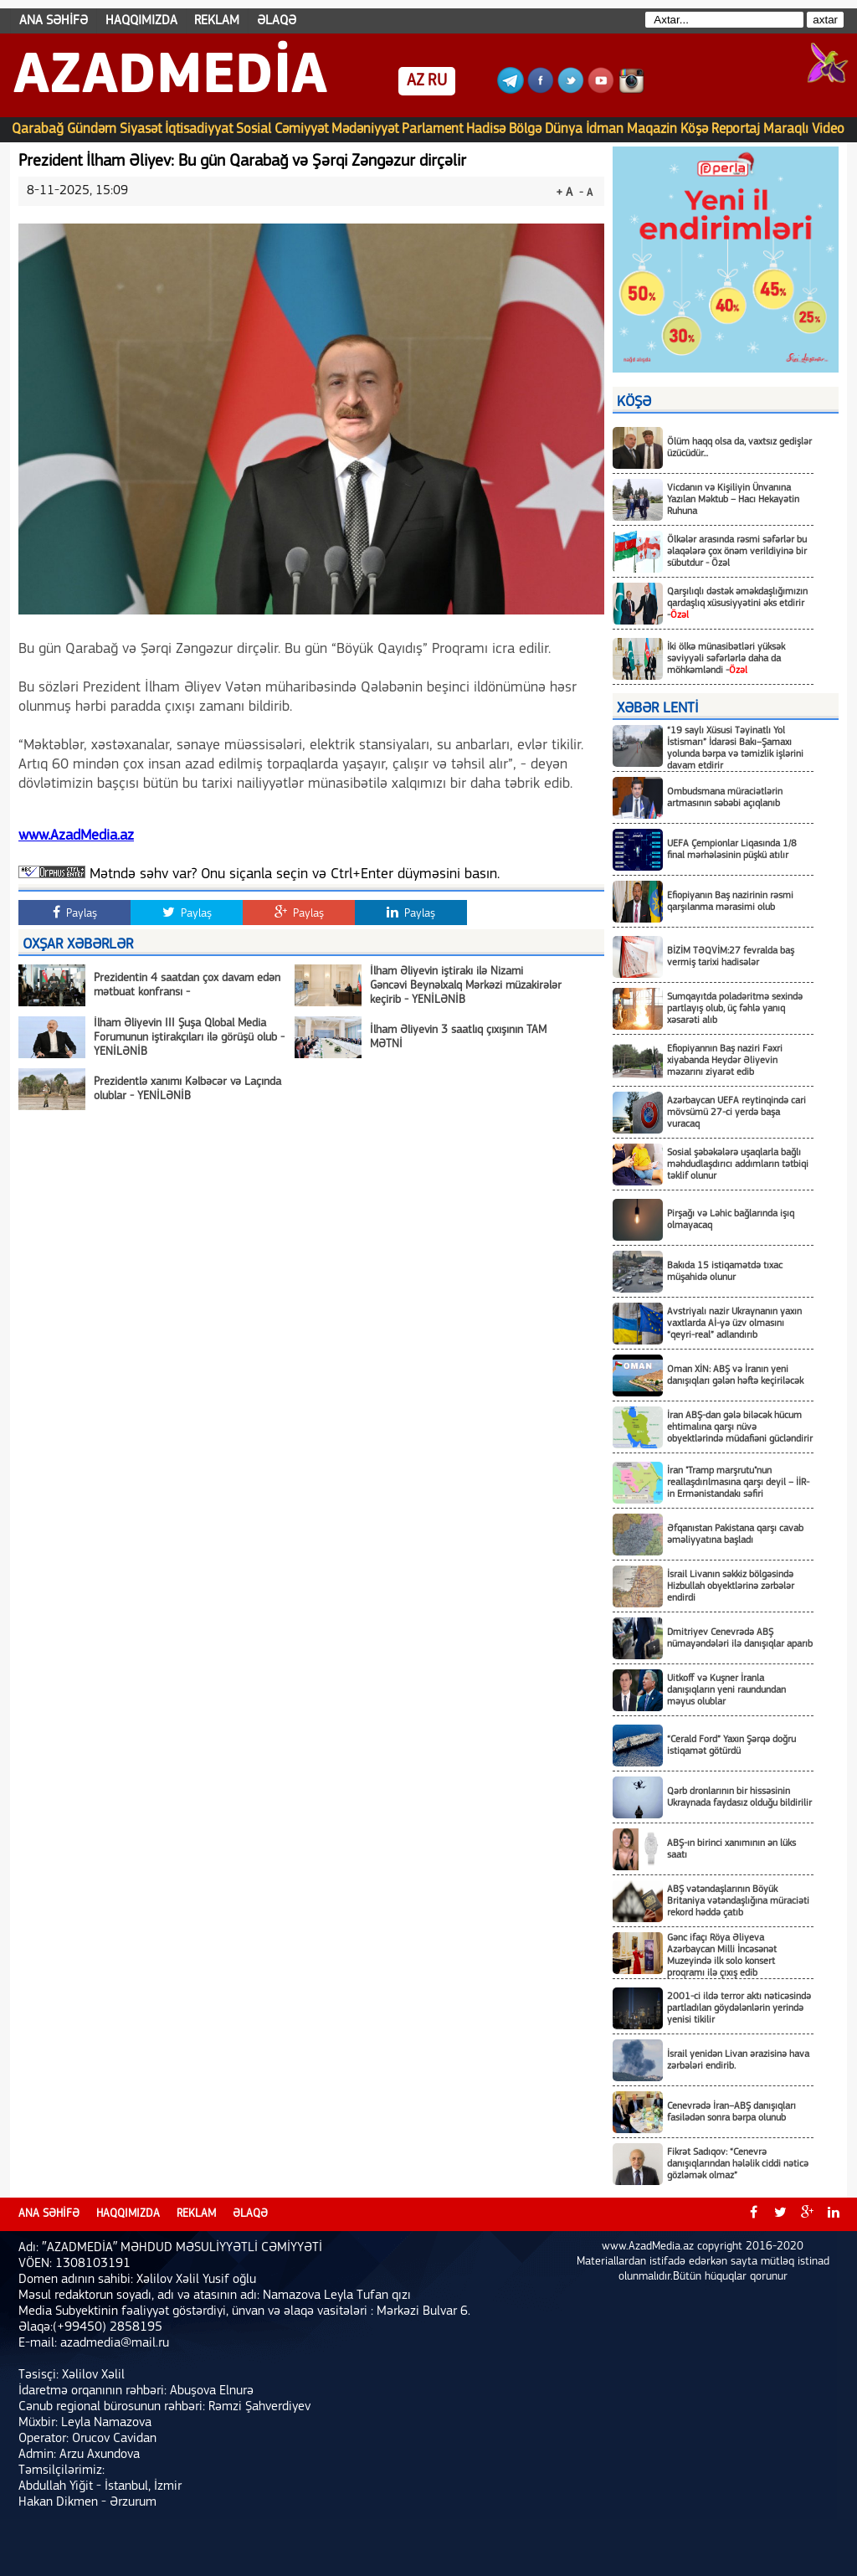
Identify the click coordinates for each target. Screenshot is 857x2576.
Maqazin (652, 129)
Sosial (253, 129)
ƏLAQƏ (276, 21)
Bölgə (525, 129)
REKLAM (216, 21)
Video (828, 129)
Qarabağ (38, 129)
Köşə (694, 129)
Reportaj (735, 129)
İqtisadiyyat (199, 129)
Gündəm (91, 129)
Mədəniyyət (364, 129)
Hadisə (485, 129)
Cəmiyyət (301, 129)
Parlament (432, 129)
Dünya (563, 129)
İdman (605, 129)
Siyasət (141, 129)
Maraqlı (785, 129)
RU (437, 81)
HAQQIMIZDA (141, 21)
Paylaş (75, 912)
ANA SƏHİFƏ (53, 21)
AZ (415, 81)
